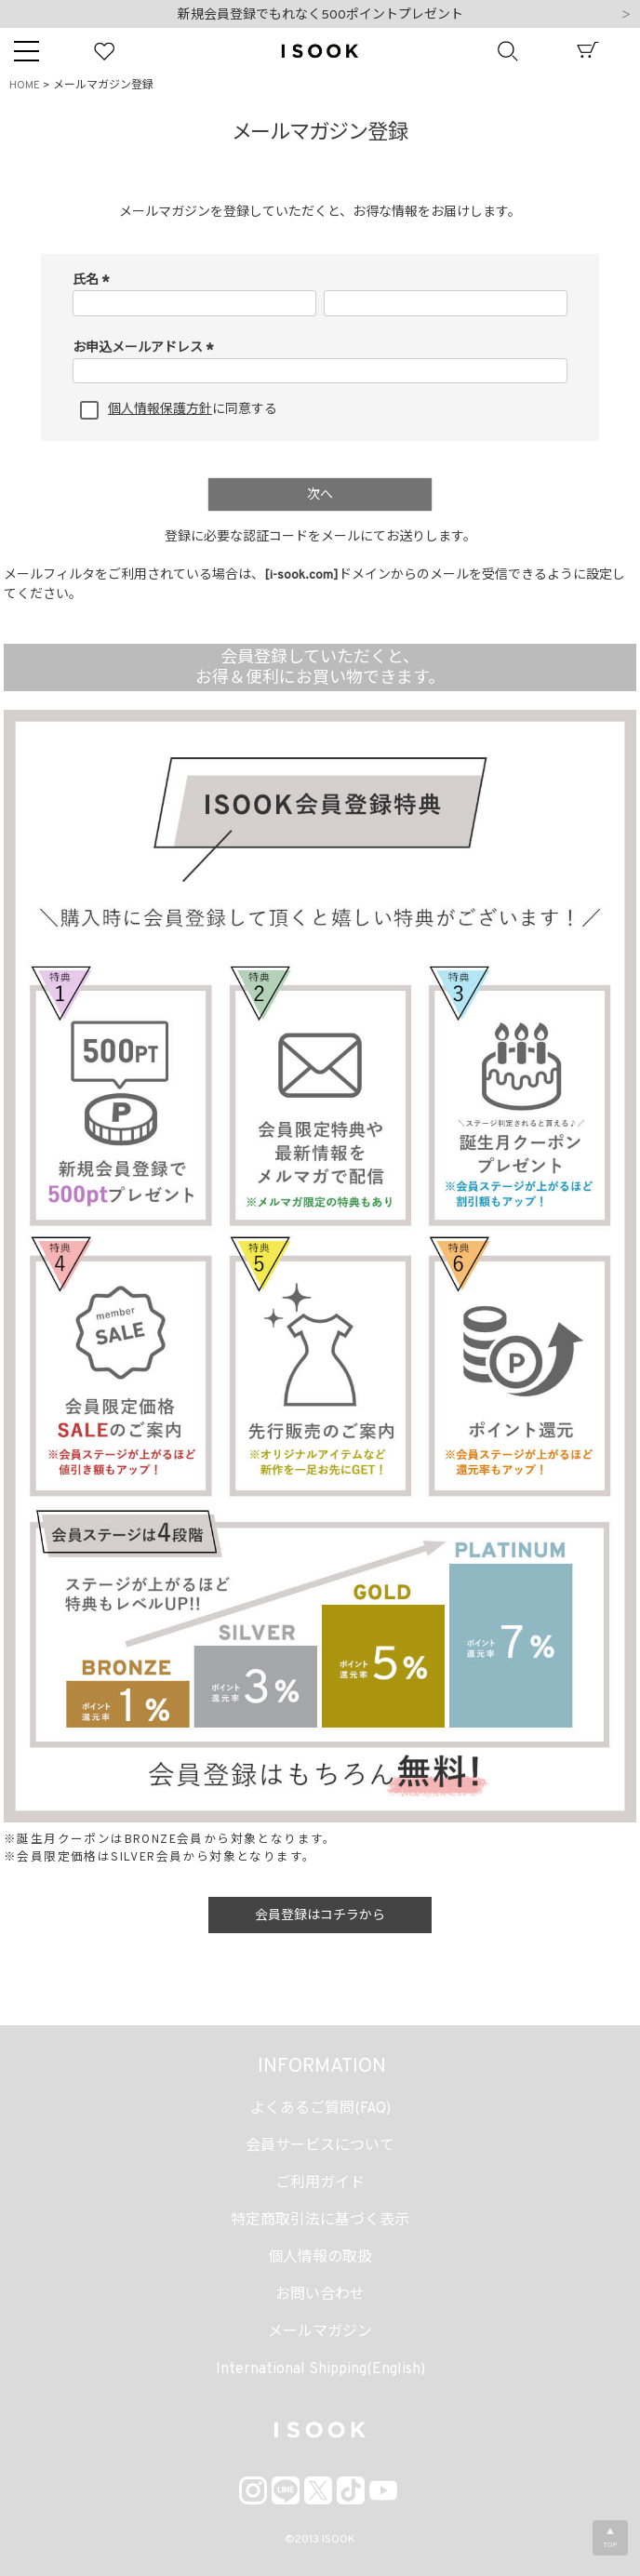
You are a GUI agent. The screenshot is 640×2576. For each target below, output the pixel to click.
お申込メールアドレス (146, 348)
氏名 (93, 280)
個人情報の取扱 (320, 2258)
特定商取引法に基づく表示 (320, 2220)
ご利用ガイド (320, 2183)
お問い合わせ (320, 2295)
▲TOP (610, 2539)
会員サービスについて (320, 2146)
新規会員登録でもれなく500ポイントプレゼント (320, 15)
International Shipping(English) (320, 2369)
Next (626, 16)
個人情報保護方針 (160, 410)
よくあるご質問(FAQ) (320, 2109)
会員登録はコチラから (320, 1916)
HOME (24, 85)
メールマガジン (320, 2332)
